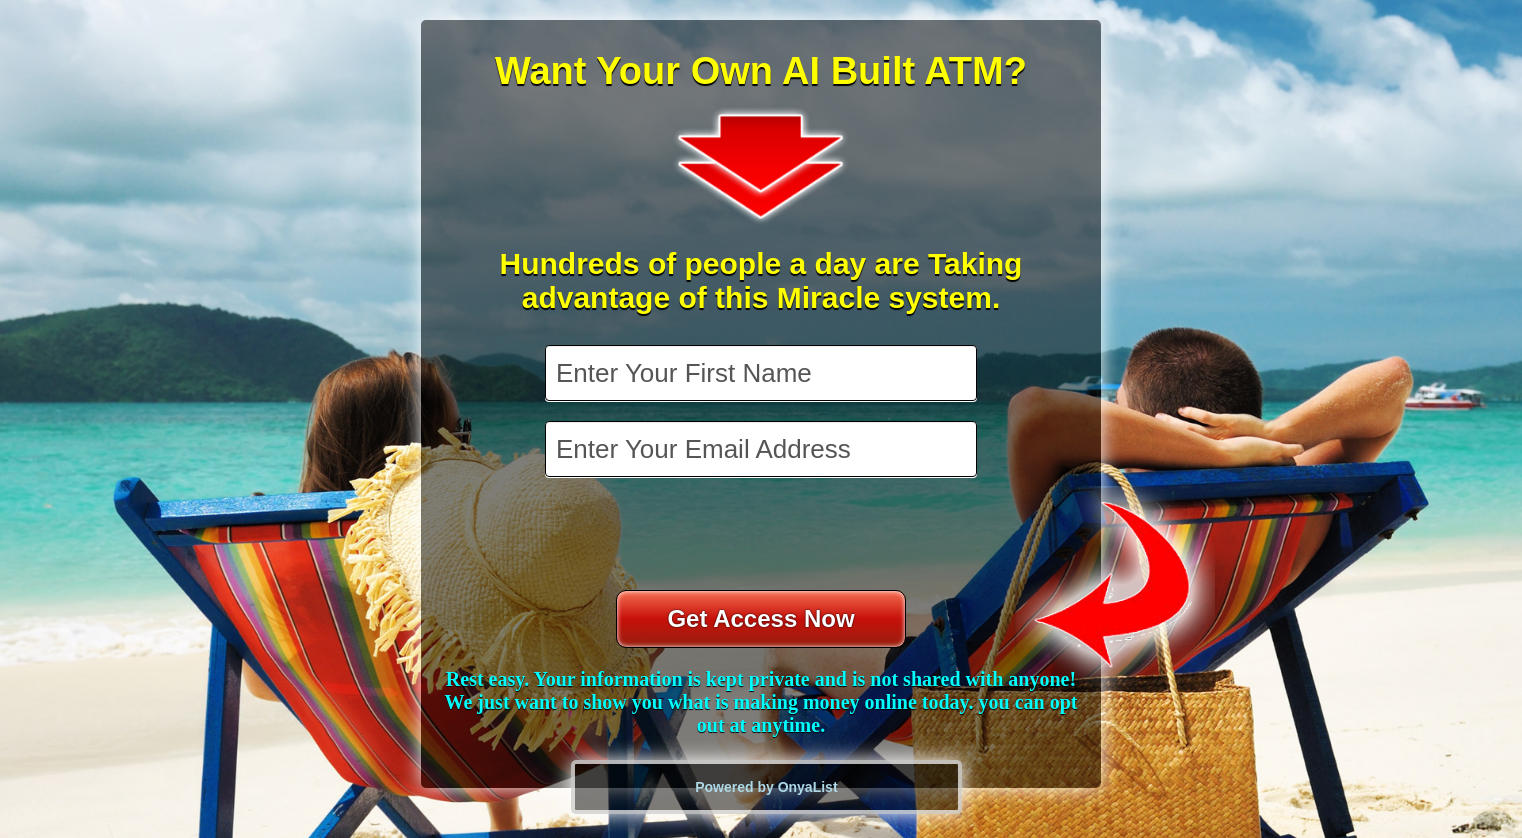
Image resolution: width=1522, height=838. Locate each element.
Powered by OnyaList (766, 787)
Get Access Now (760, 618)
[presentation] (763, 536)
